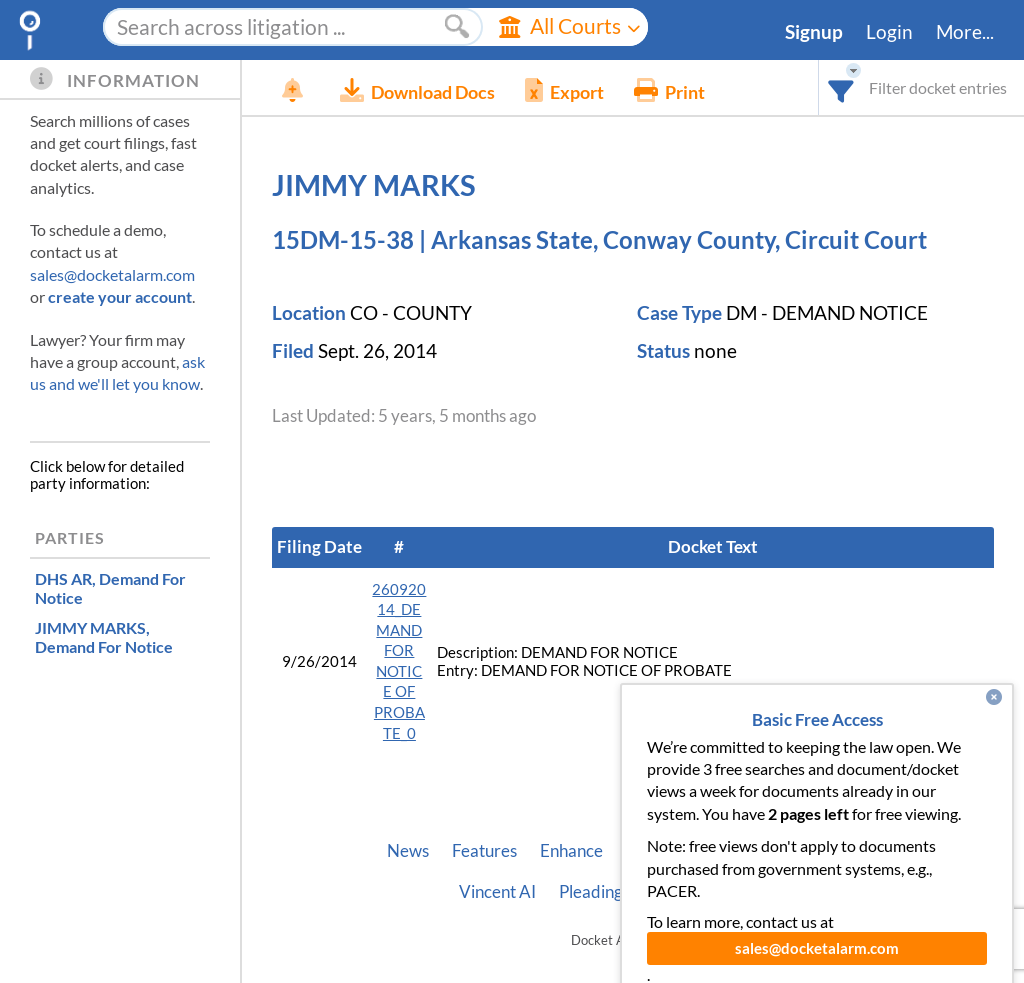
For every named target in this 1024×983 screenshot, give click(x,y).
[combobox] (841, 87)
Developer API (823, 851)
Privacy (710, 892)
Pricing (651, 851)
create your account (120, 296)
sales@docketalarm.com (112, 274)
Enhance (571, 851)
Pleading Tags (609, 892)
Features (484, 851)
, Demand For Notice (110, 588)
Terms (783, 892)
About (723, 851)
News (408, 851)
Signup (814, 32)
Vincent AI (497, 892)
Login (889, 32)
